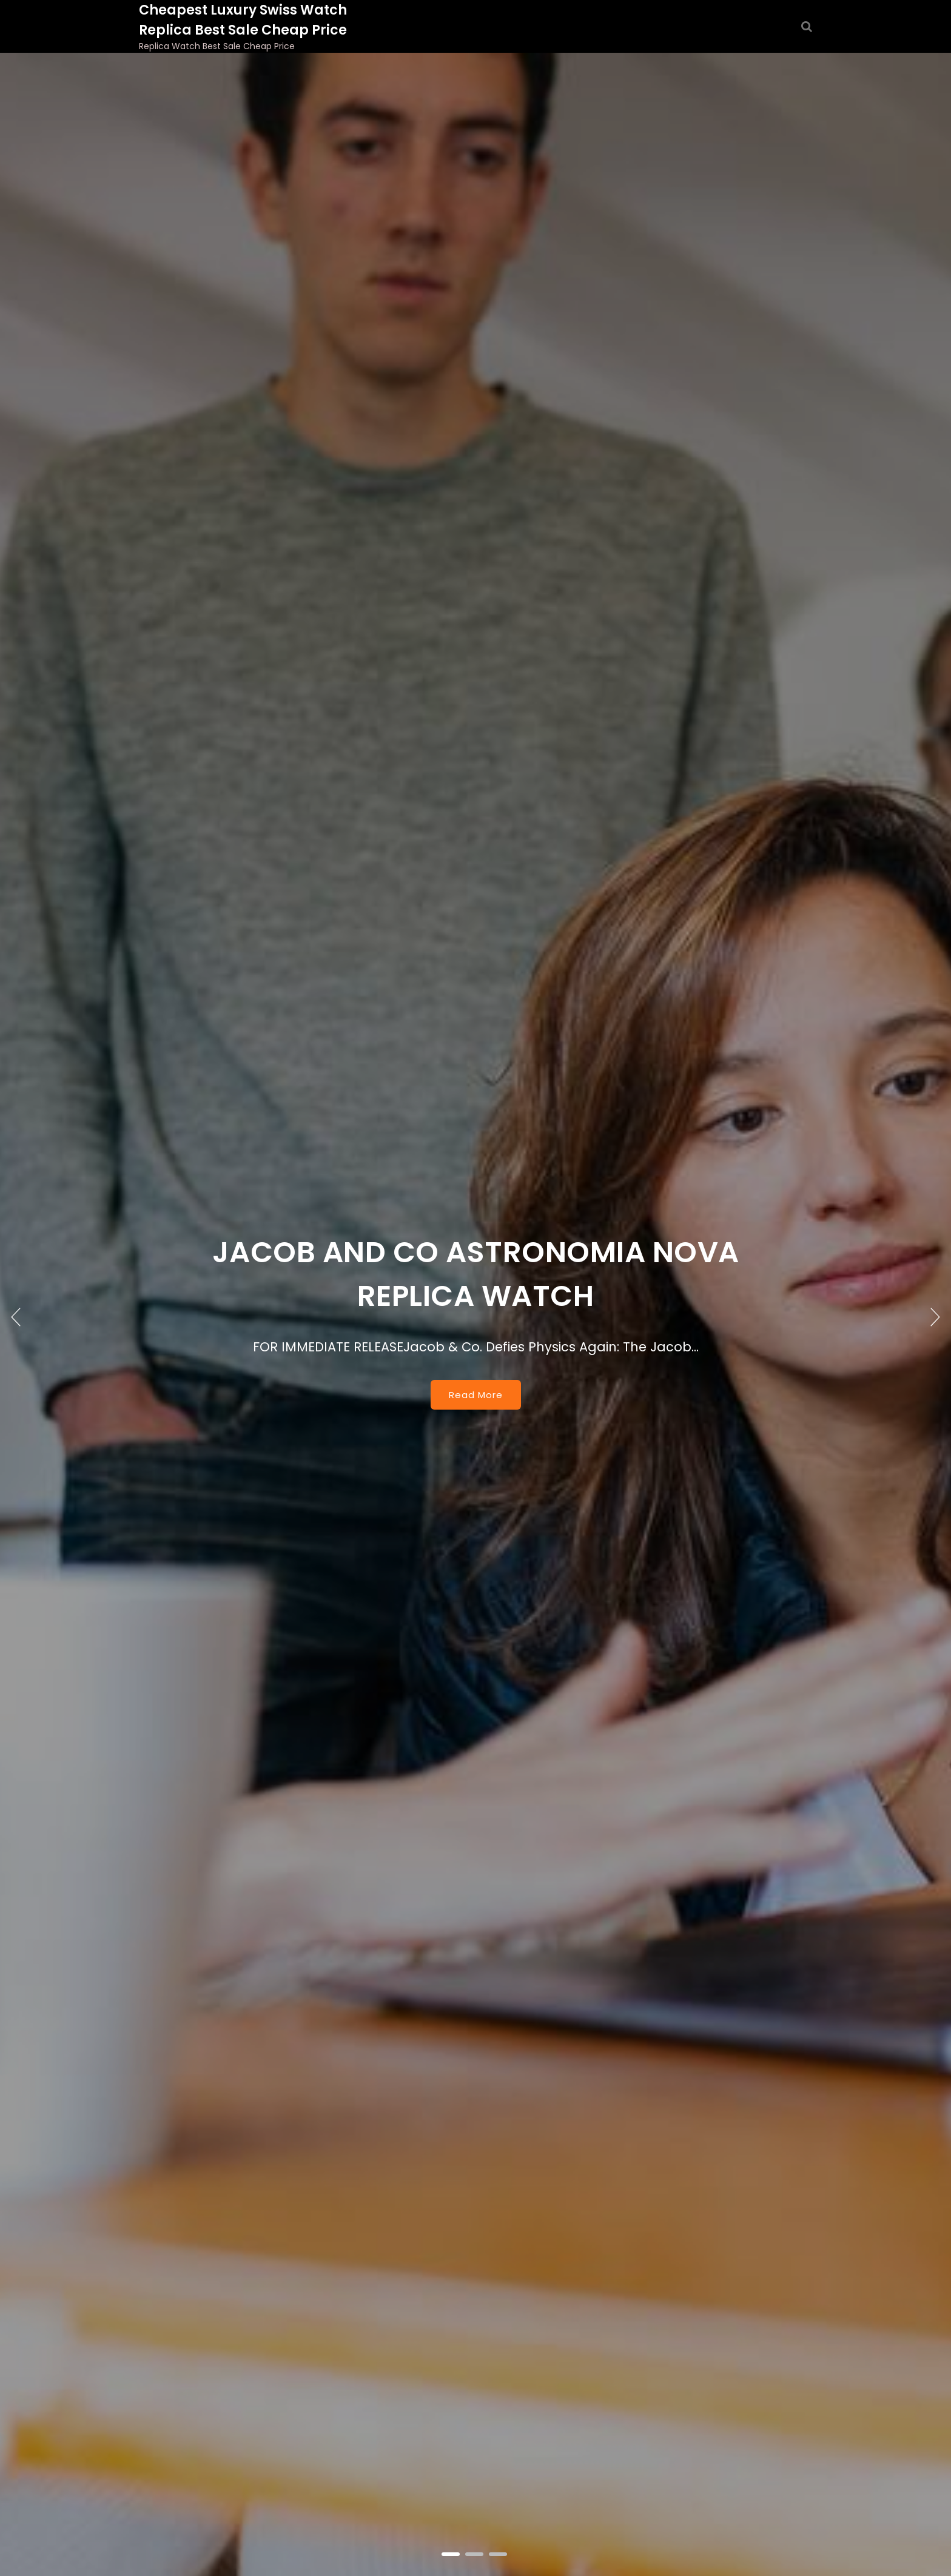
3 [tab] (499, 2555)
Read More (476, 1394)
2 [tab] (475, 2555)
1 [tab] (452, 2555)
